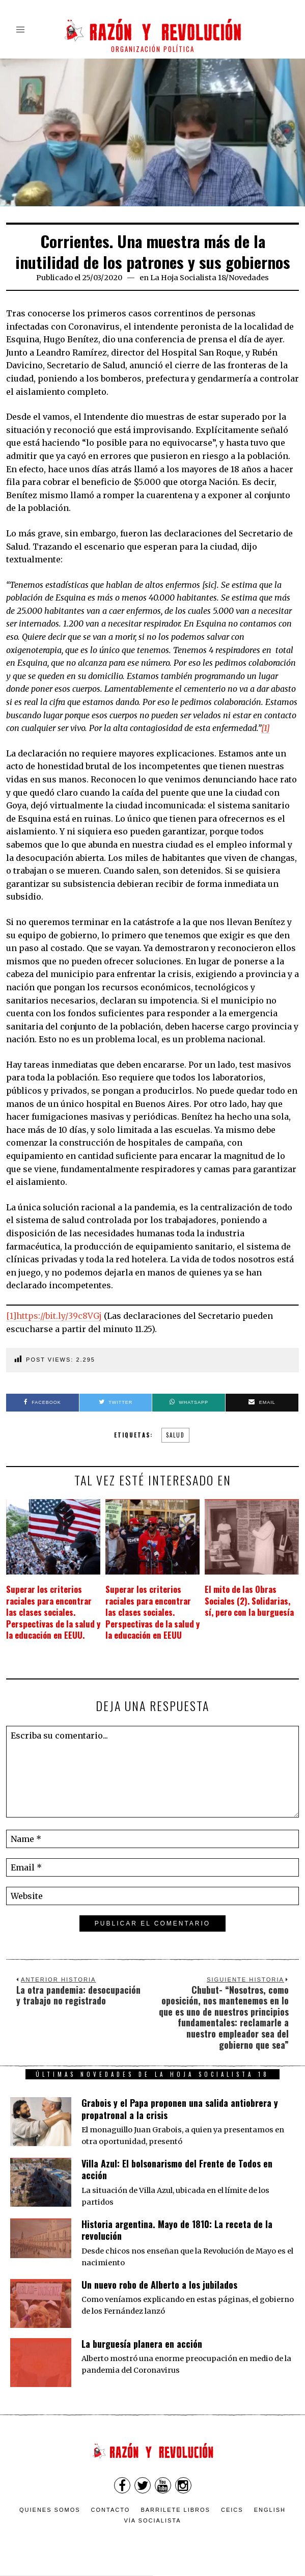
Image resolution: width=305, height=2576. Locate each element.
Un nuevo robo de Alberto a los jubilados (159, 2285)
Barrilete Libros (175, 2510)
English (270, 2510)
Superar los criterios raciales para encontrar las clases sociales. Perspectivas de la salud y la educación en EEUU (150, 1612)
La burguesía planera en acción (141, 2344)
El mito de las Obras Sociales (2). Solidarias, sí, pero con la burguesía (251, 1600)
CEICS (232, 2510)
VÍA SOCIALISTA (152, 2521)
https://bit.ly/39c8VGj (59, 1316)
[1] (11, 1316)
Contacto (110, 2510)
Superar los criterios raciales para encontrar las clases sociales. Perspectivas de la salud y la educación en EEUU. (51, 1612)
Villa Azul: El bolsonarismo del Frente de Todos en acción (176, 2169)
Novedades (249, 277)
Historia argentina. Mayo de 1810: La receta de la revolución (176, 2230)
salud (175, 1435)
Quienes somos (49, 2510)
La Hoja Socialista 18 (188, 277)
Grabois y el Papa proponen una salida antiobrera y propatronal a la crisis (179, 2109)
